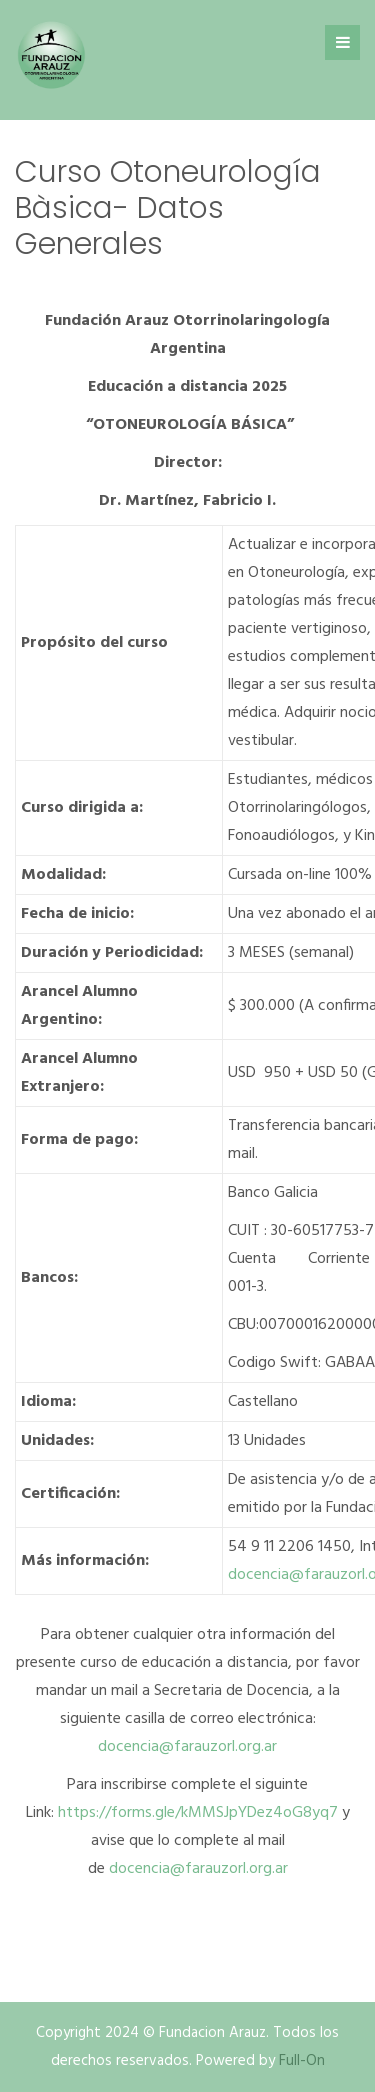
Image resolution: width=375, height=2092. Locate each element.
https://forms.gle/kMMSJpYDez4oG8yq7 (198, 1813)
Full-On (302, 2061)
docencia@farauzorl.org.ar (187, 1747)
